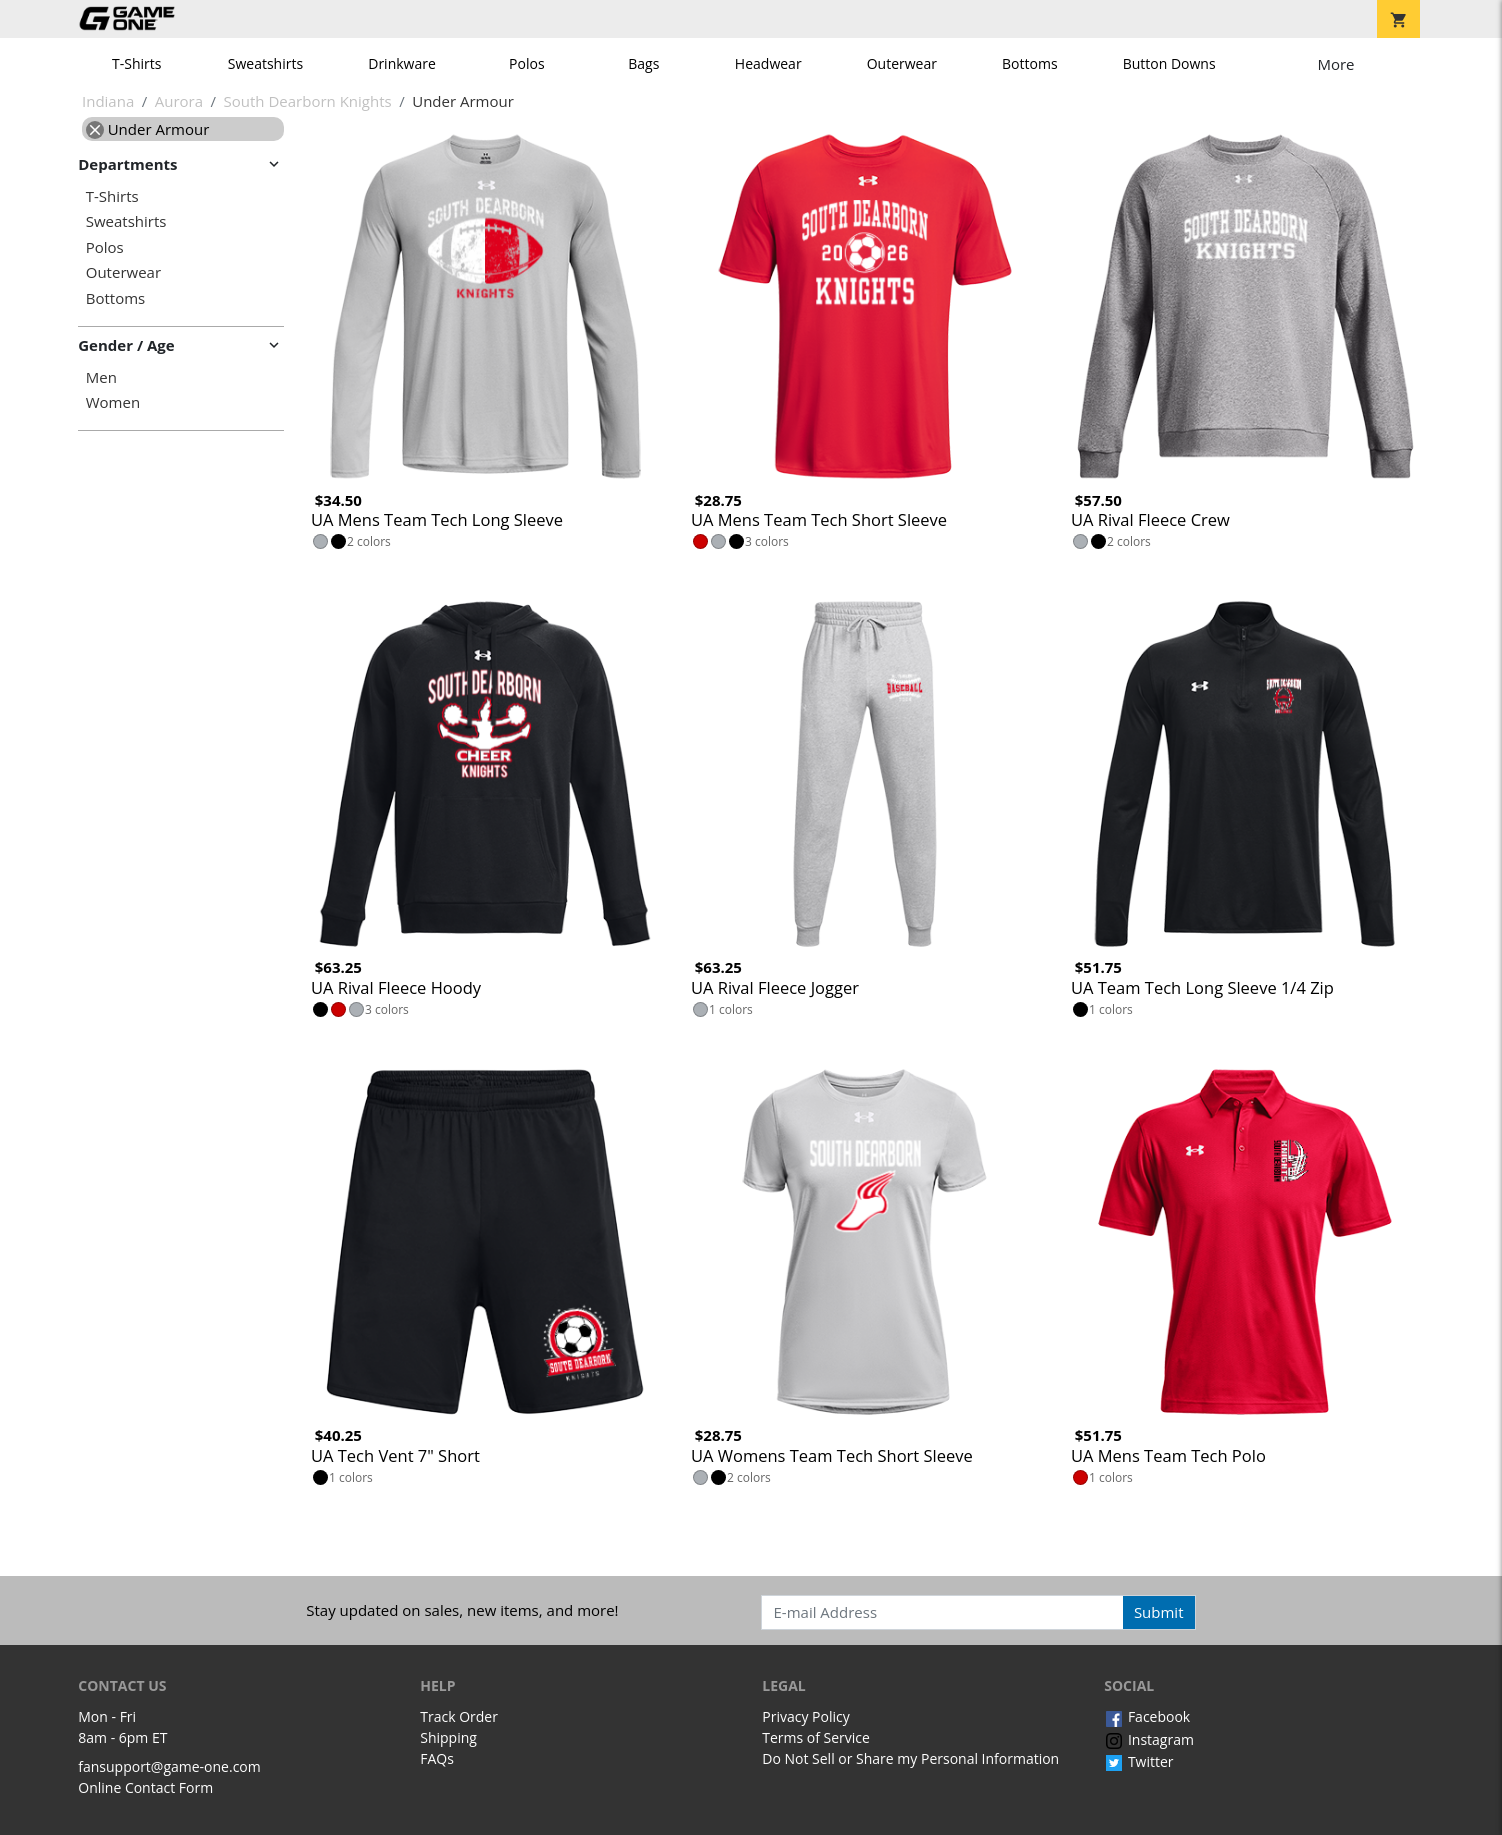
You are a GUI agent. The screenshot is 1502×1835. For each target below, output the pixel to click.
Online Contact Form (145, 1787)
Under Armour (148, 129)
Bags (643, 63)
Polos (526, 63)
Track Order (459, 1716)
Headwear (768, 63)
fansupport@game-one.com (169, 1766)
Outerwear (902, 63)
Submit (1159, 1612)
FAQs (437, 1758)
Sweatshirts (265, 63)
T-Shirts (136, 63)
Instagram (1149, 1739)
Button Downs (1169, 63)
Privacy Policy (805, 1716)
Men (101, 377)
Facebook (1147, 1716)
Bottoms (1030, 63)
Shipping (448, 1737)
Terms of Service (816, 1737)
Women (113, 402)
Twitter (1138, 1761)
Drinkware (402, 63)
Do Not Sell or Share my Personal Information (910, 1758)
